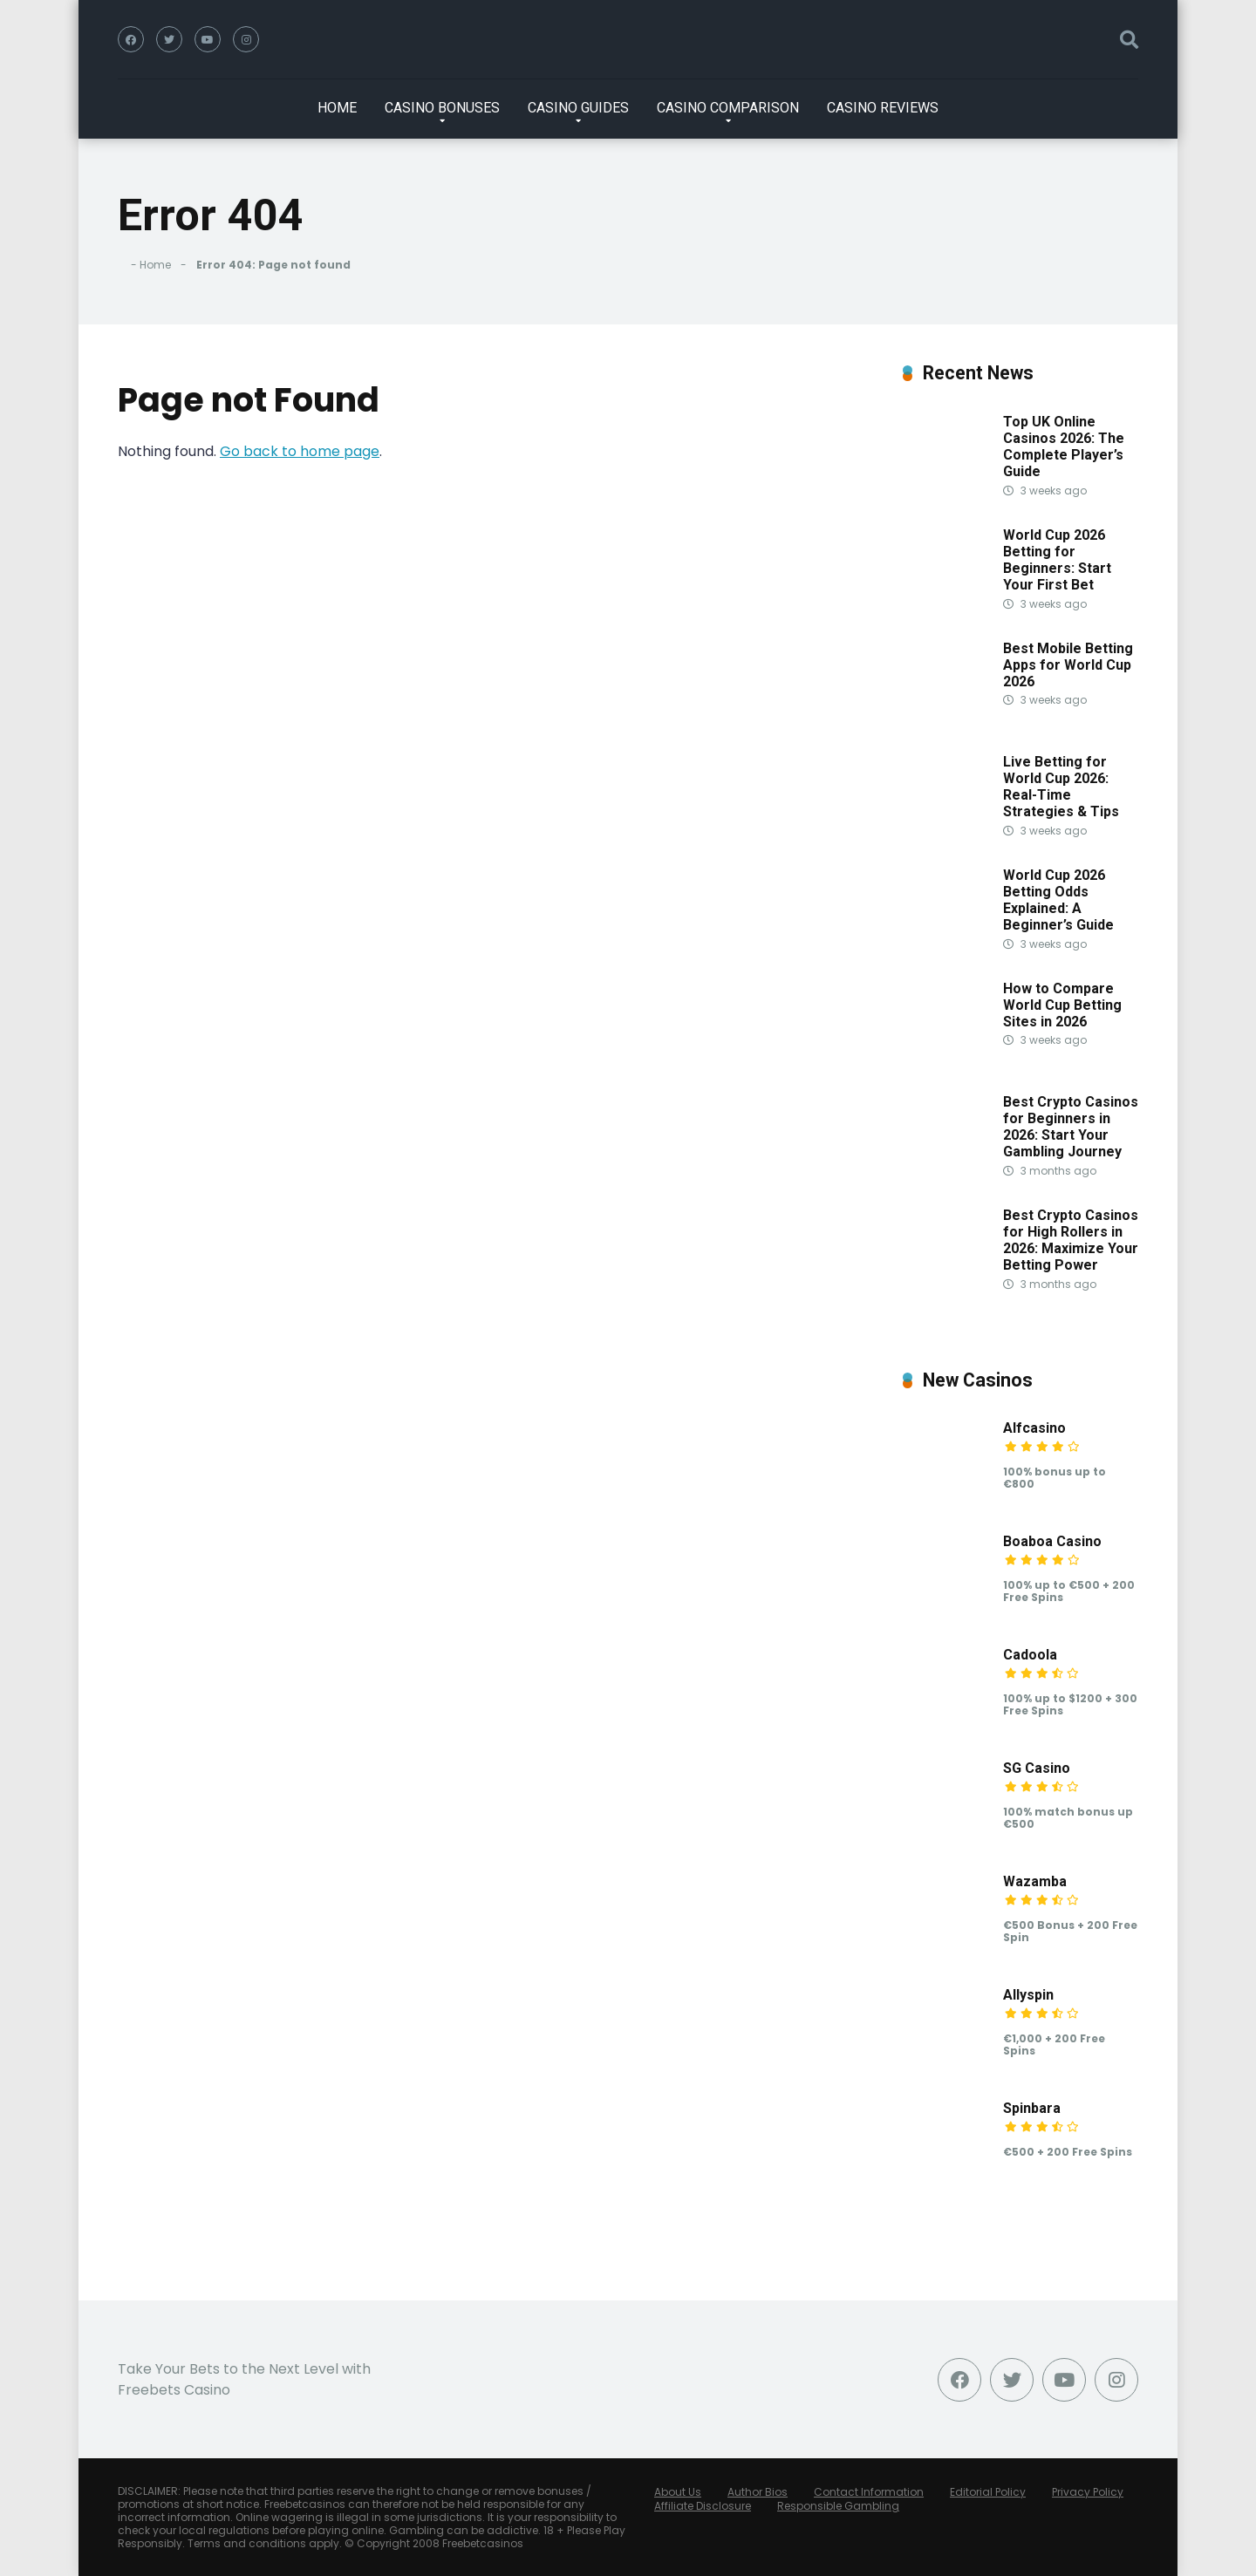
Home (155, 264)
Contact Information (869, 2491)
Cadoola (1030, 1654)
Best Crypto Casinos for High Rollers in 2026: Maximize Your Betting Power (1070, 1240)
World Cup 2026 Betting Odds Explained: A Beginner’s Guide (1058, 900)
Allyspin (1028, 1995)
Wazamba (1035, 1881)
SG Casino (1036, 1768)
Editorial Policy (988, 2491)
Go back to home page (299, 451)
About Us (677, 2491)
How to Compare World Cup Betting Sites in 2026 (1062, 1005)
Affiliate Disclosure (702, 2505)
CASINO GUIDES (578, 107)
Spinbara (1032, 2108)
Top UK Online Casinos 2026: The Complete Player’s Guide (1063, 446)
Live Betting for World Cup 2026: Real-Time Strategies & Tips (1061, 787)
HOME (337, 107)
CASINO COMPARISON (728, 107)
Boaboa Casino (1052, 1541)
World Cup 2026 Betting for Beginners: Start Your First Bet (1057, 560)
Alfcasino (1034, 1428)
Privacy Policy (1087, 2491)
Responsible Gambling (838, 2505)
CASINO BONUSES (442, 107)
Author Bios (757, 2491)
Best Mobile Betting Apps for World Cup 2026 (1068, 665)
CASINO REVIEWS (883, 107)
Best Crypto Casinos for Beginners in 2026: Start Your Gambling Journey (1070, 1127)
